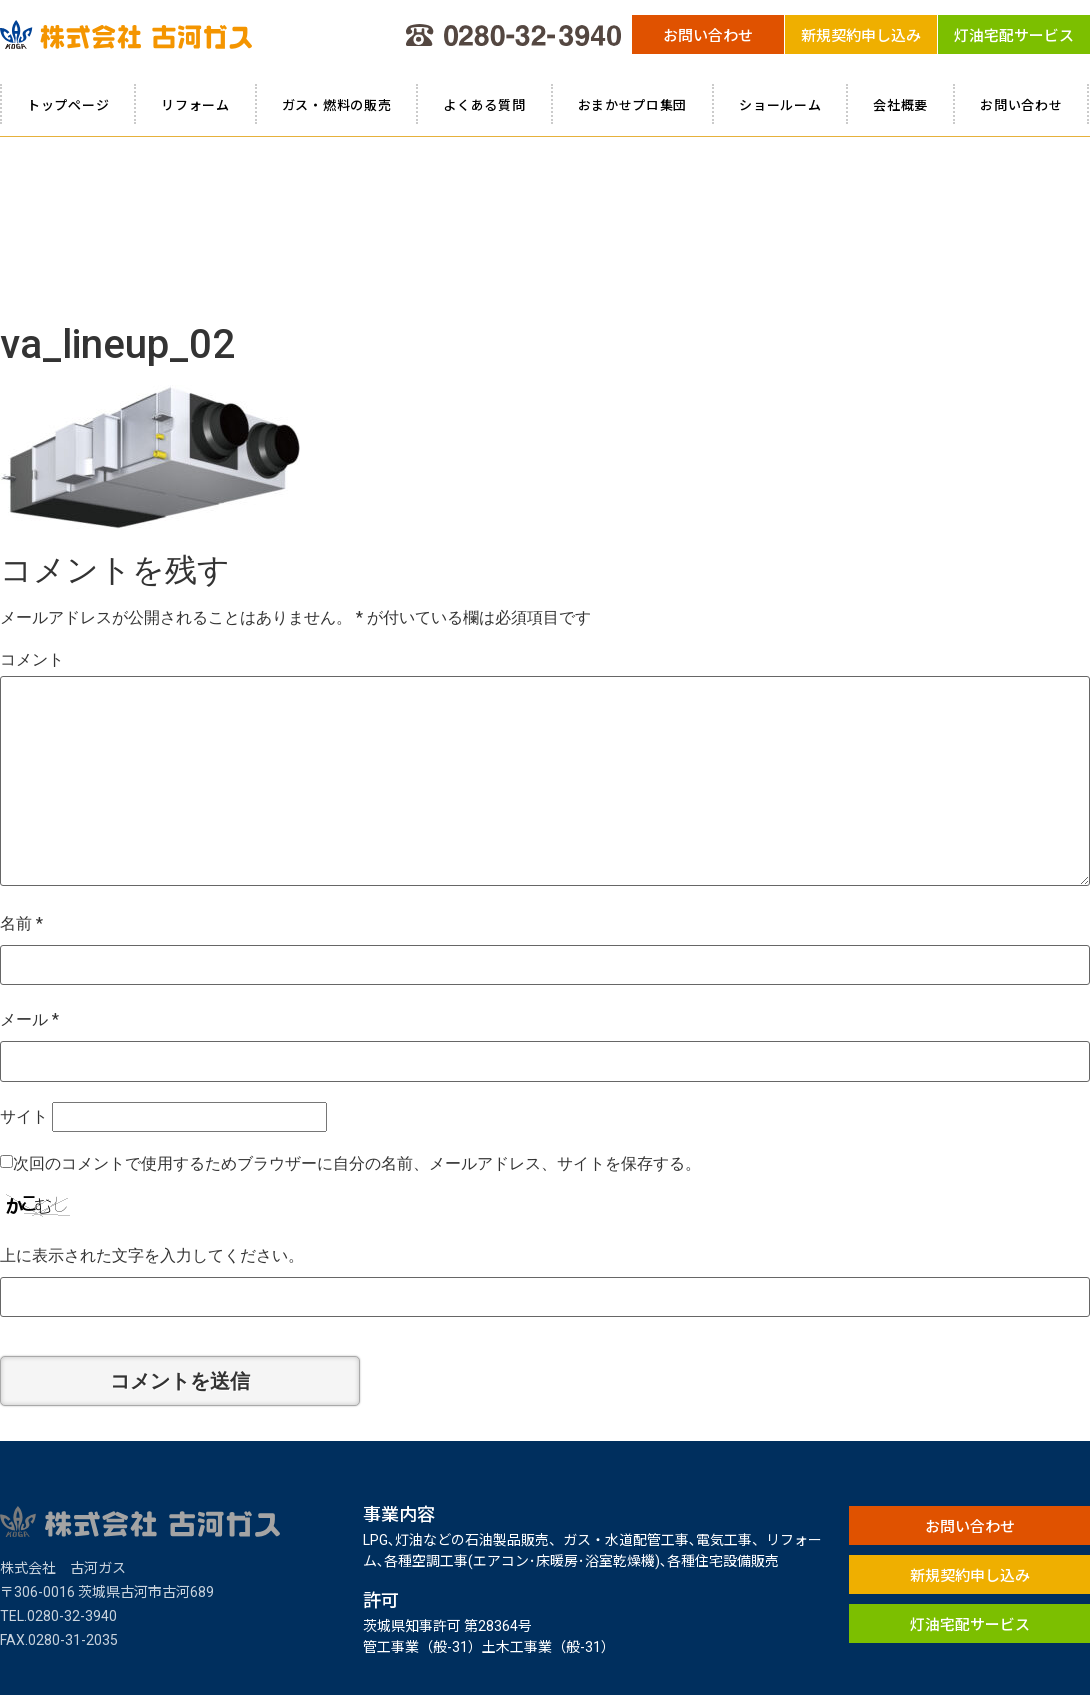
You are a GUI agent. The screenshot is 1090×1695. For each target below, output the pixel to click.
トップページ (68, 104)
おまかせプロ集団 (633, 104)
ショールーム (780, 104)
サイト (24, 940)
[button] (708, 34)
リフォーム (195, 104)
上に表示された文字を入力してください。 (152, 1079)
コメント (32, 483)
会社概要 (900, 104)
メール (29, 843)
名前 (21, 747)
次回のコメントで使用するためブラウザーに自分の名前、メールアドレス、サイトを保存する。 (357, 987)
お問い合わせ (1021, 104)
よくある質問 (484, 104)
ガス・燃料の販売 (337, 104)
